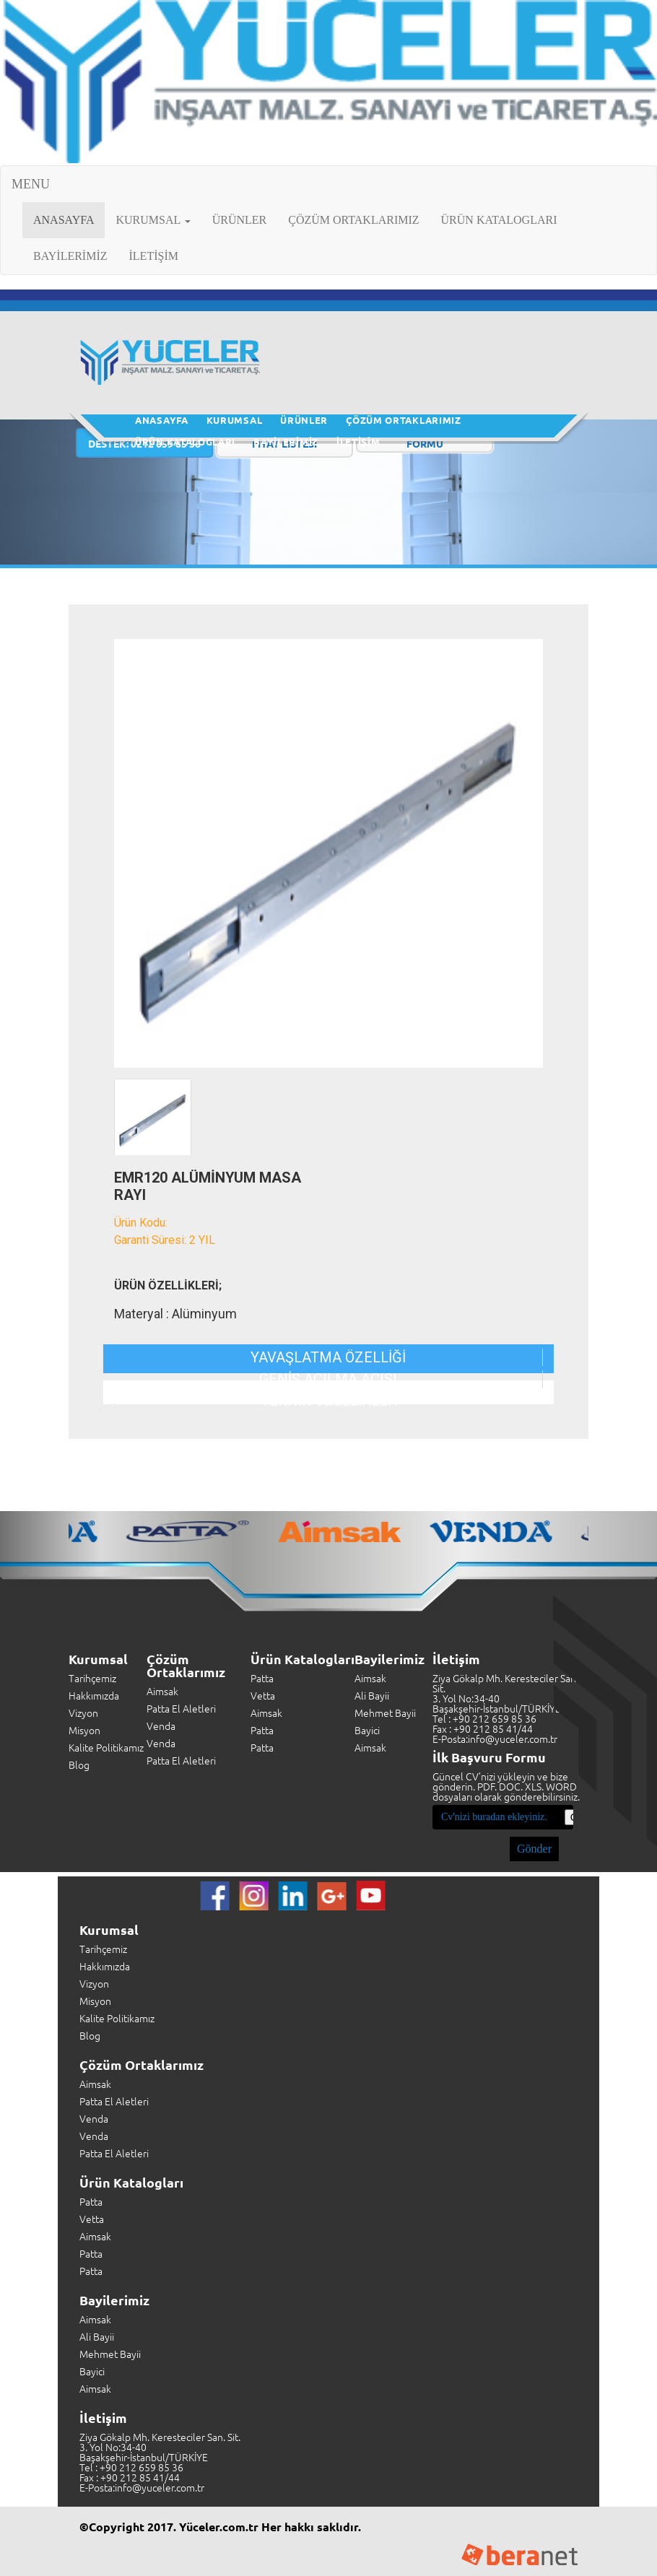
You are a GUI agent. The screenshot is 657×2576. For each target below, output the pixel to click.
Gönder (534, 1848)
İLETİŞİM (153, 256)
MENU (31, 184)
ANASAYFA (69, 219)
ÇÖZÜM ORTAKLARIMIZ (353, 220)
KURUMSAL (234, 420)
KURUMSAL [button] (153, 220)
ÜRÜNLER (239, 220)
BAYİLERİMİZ (70, 256)
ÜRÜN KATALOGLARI (499, 220)
